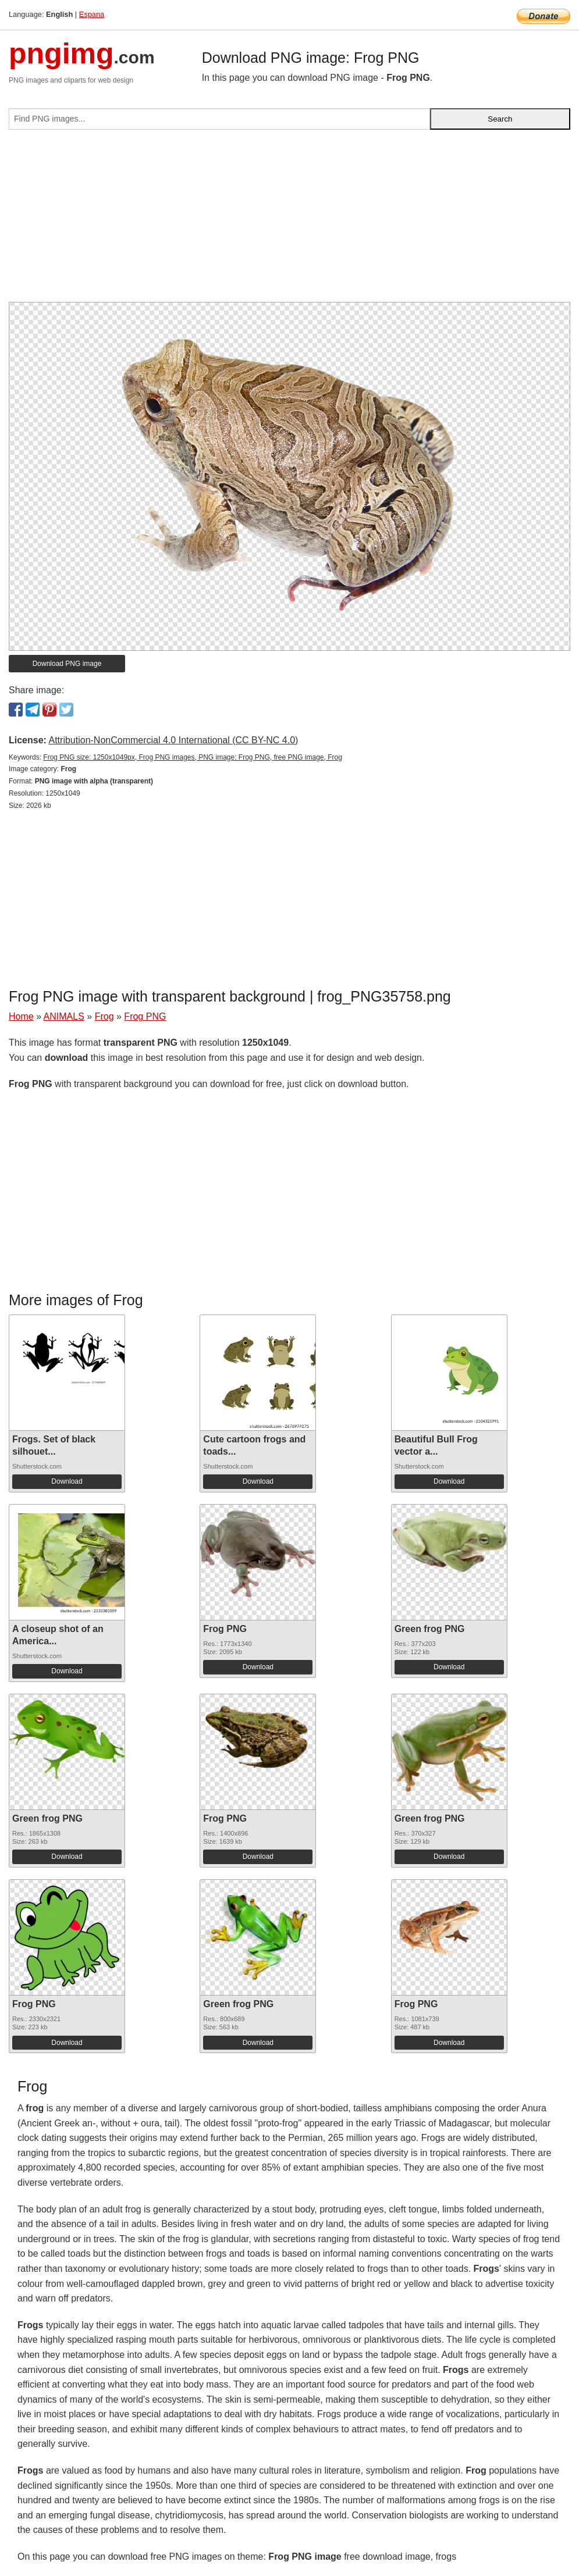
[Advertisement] (289, 220)
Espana (91, 14)
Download (66, 1481)
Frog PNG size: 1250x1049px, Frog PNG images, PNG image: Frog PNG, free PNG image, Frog (192, 757)
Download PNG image (67, 664)
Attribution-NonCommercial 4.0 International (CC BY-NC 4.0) (173, 740)
